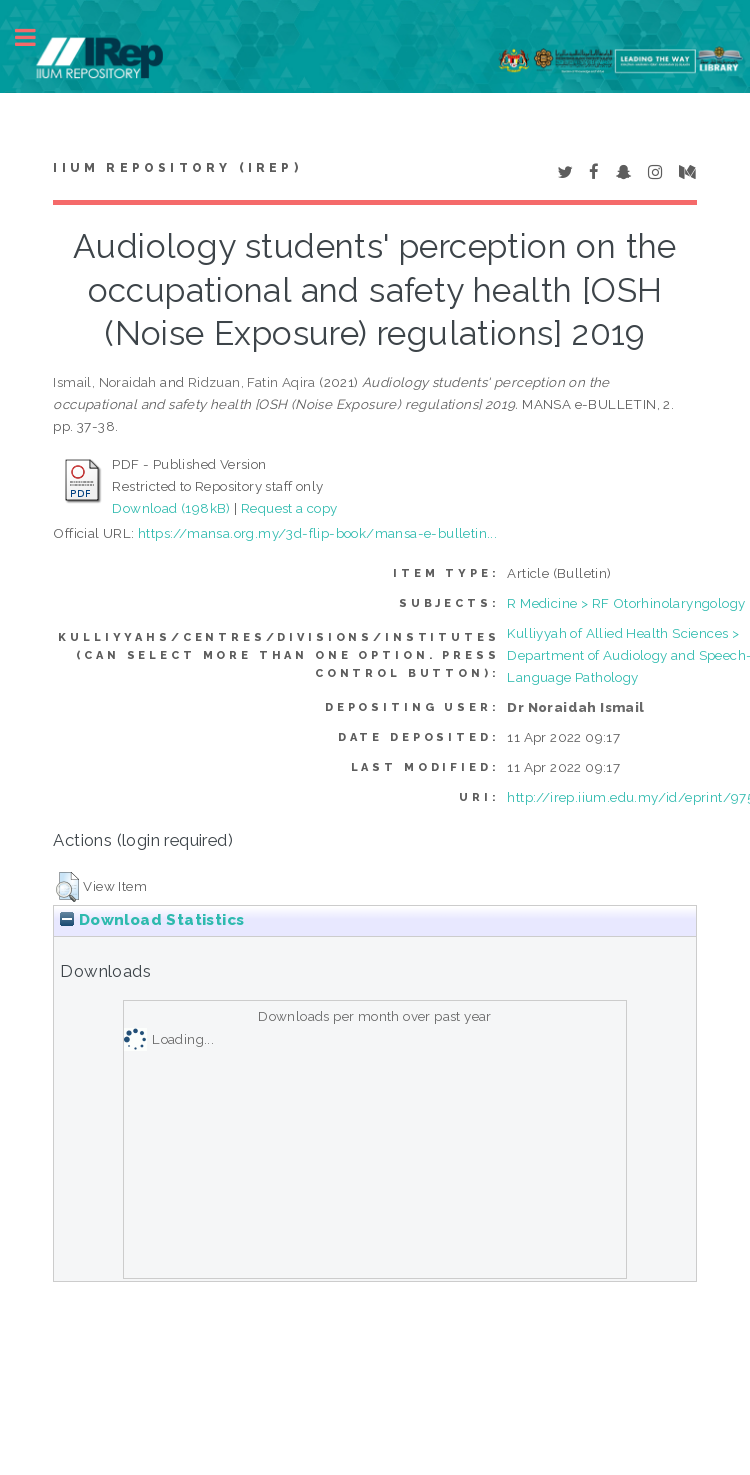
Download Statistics (152, 920)
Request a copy (289, 508)
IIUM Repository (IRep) (177, 168)
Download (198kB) (171, 508)
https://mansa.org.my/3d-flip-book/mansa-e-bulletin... (317, 533)
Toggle (36, 37)
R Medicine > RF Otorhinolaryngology (626, 603)
